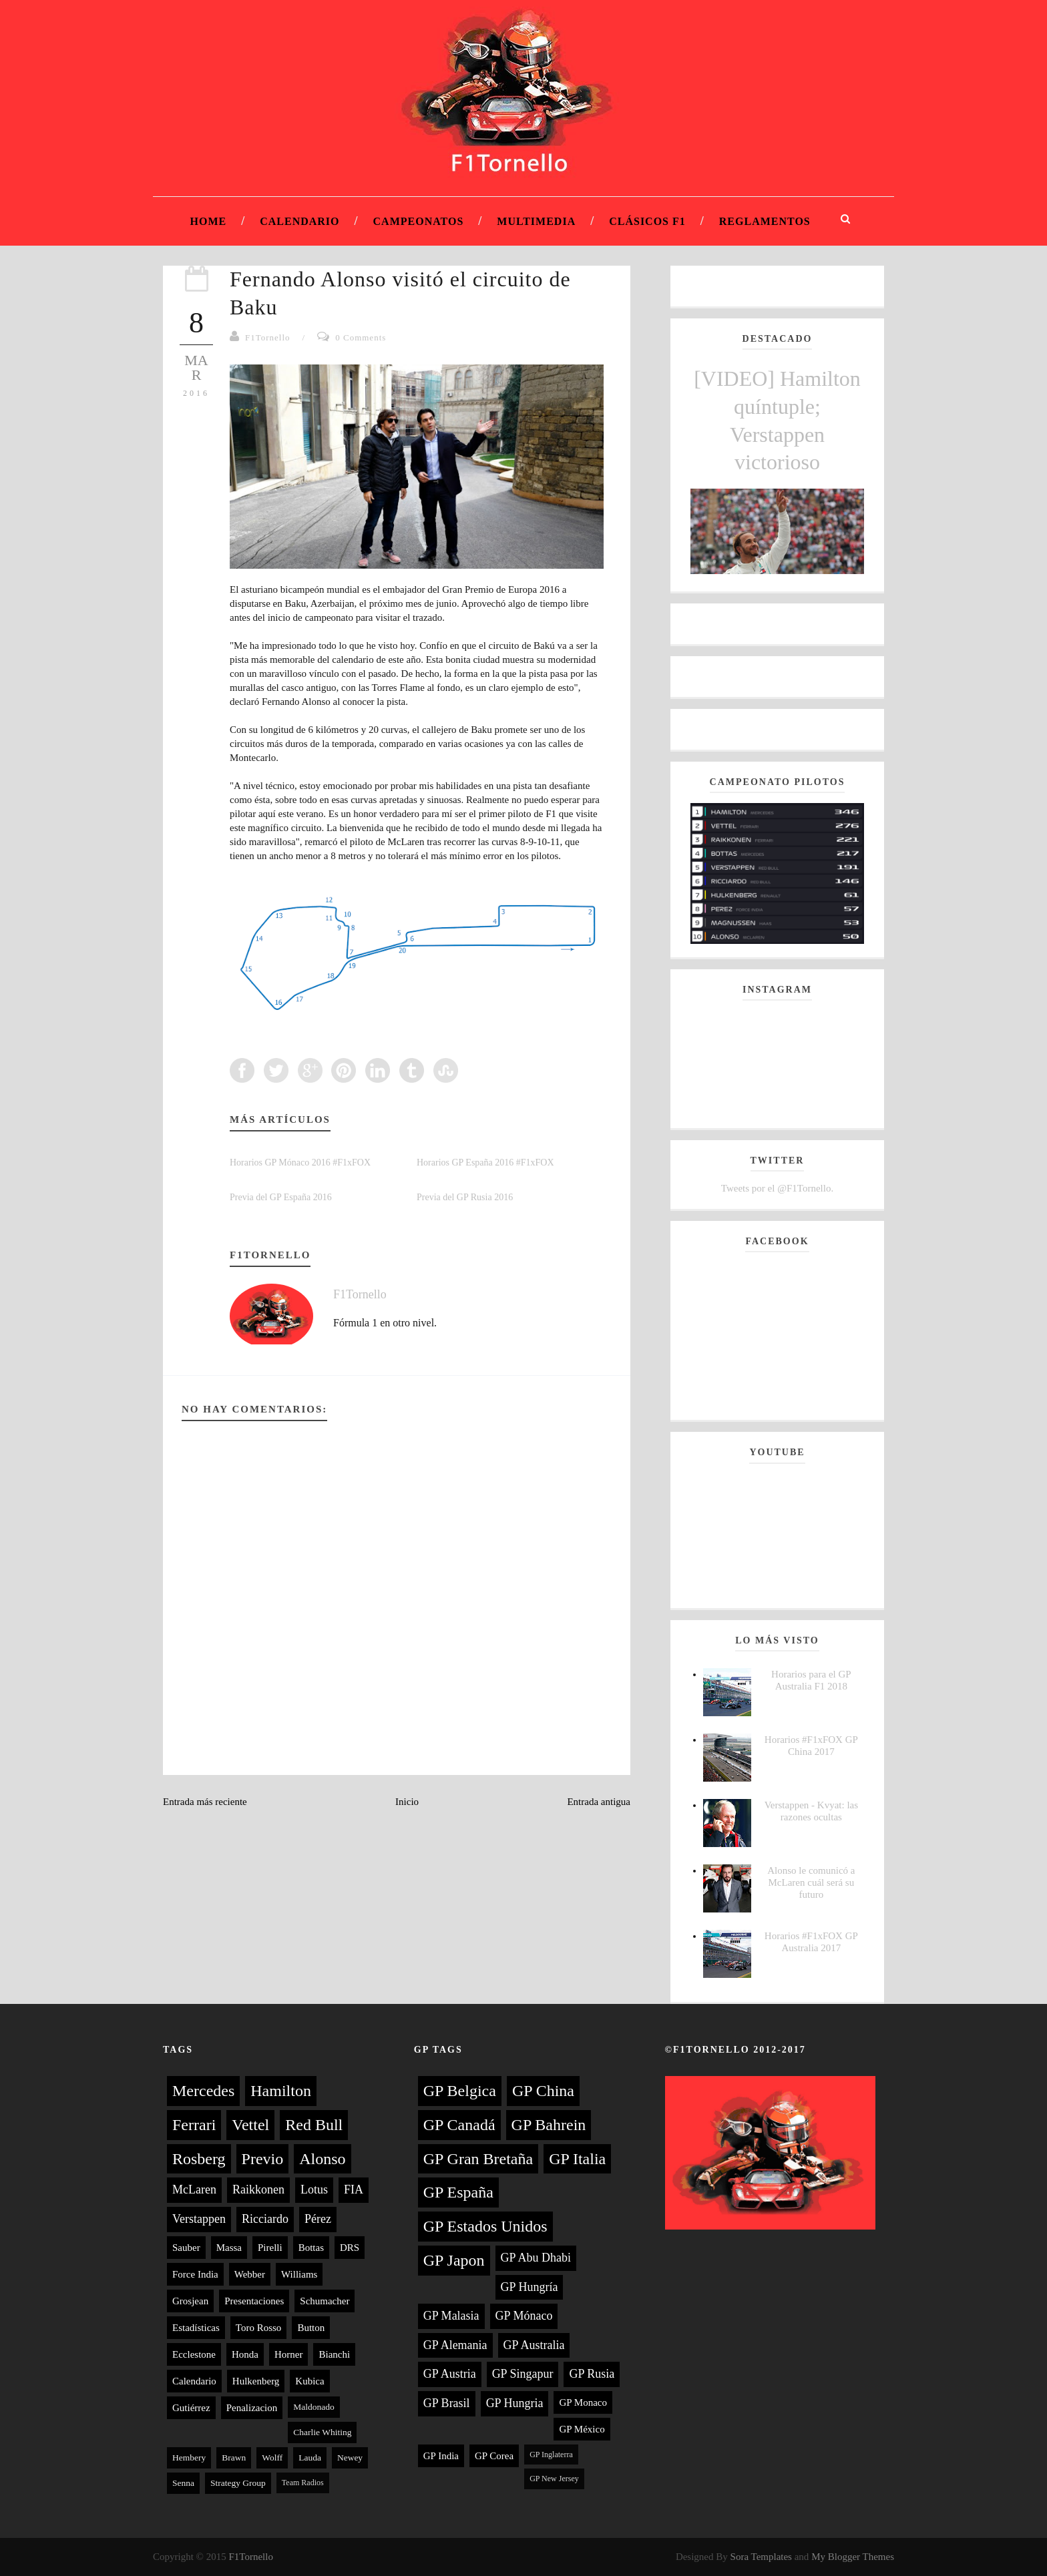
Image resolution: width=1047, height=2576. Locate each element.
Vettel (250, 2124)
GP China (543, 2090)
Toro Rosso (259, 2327)
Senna (183, 2483)
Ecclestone (194, 2354)
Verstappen (199, 2219)
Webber (249, 2274)
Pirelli (270, 2247)
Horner (288, 2354)
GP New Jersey (554, 2478)
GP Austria (449, 2373)
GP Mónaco (524, 2315)
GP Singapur (523, 2373)
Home (208, 221)
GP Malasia (451, 2315)
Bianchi (334, 2354)
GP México (581, 2429)
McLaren (194, 2189)
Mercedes (203, 2090)
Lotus (314, 2189)
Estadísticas (196, 2327)
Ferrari (194, 2124)
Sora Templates (761, 2556)
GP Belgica (459, 2090)
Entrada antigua (598, 1801)
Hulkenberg (256, 2381)
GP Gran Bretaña (478, 2158)
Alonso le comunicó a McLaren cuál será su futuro (811, 1882)
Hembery (189, 2458)
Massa (229, 2247)
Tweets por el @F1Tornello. (777, 1188)
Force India (195, 2274)
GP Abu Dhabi (536, 2257)
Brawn (234, 2458)
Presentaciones (254, 2301)
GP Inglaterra (551, 2454)
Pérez (317, 2219)
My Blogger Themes (852, 2556)
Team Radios (303, 2482)
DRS (349, 2247)
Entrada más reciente (205, 1801)
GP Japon (454, 2260)
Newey (350, 2458)
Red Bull (314, 2124)
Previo (263, 2158)
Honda (245, 2354)
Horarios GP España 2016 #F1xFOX (485, 1162)
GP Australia (534, 2345)
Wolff (272, 2458)
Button (311, 2327)
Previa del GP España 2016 (281, 1197)
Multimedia (536, 221)
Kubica (309, 2381)
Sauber (186, 2247)
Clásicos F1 (647, 221)
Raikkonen (258, 2189)
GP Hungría (529, 2287)
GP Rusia (591, 2373)
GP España (458, 2192)
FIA (353, 2189)
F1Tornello (267, 337)
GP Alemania (455, 2345)
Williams (299, 2274)
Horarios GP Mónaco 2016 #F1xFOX (300, 1162)
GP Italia (577, 2158)
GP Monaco (583, 2402)
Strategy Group (238, 2483)
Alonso (322, 2158)
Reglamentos (765, 221)
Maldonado (314, 2407)
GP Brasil (446, 2403)
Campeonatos (418, 221)
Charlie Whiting (322, 2432)
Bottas (311, 2247)
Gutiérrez (191, 2407)
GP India (441, 2456)
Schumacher (324, 2301)
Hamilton (280, 2090)
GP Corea (494, 2456)
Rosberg (199, 2158)
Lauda (309, 2458)
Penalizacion (252, 2407)
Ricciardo (265, 2219)
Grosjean (190, 2301)
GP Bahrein (548, 2124)
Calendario (299, 221)
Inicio (407, 1801)
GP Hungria (515, 2403)
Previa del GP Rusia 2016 (465, 1197)
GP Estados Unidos (485, 2226)
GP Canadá (459, 2124)
